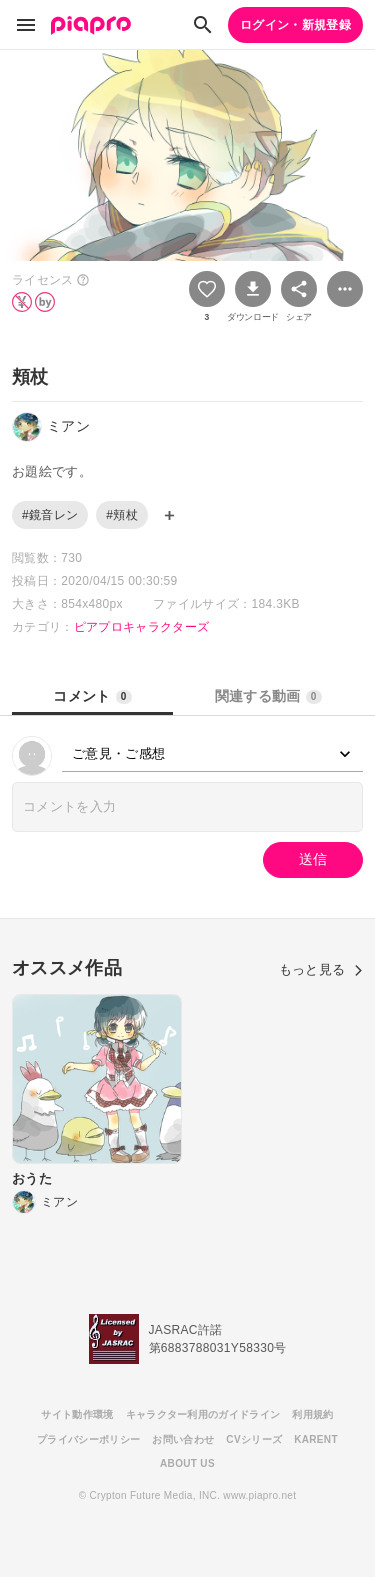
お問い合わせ (183, 1439)
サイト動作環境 (77, 1414)
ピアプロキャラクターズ (142, 627)
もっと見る (321, 969)
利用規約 (312, 1414)
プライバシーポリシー (88, 1439)
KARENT (316, 1439)
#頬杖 (122, 515)
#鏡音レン (50, 515)
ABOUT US (187, 1463)
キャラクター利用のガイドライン (203, 1414)
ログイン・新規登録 (295, 25)
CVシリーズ (254, 1439)
